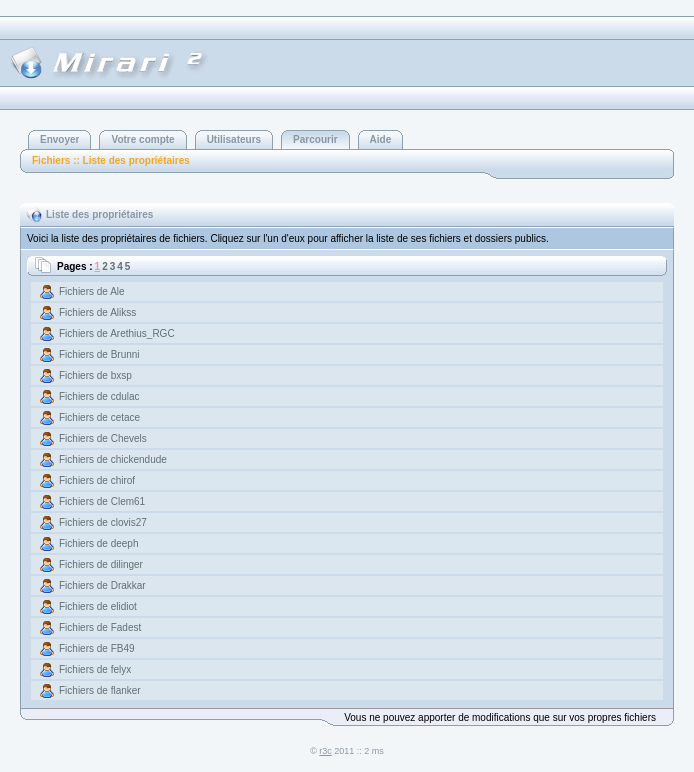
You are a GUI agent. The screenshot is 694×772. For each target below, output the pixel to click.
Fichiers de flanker (100, 690)
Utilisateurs (234, 139)
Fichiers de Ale (92, 291)
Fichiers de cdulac (99, 396)
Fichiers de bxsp (95, 375)
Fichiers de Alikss (97, 312)
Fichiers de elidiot (98, 606)
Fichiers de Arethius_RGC (117, 333)
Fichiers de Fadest (100, 627)
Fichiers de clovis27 (103, 522)
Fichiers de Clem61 (102, 501)
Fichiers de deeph (99, 543)
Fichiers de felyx (95, 669)
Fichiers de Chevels (103, 438)
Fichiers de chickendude (113, 459)
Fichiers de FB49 (97, 648)
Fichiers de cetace (99, 417)
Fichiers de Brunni (99, 354)
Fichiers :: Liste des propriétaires (111, 160)
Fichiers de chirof (97, 480)
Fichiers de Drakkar (102, 585)
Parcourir (315, 139)
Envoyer (59, 139)
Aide (381, 139)
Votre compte (142, 139)
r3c (325, 751)
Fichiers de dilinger (101, 564)
